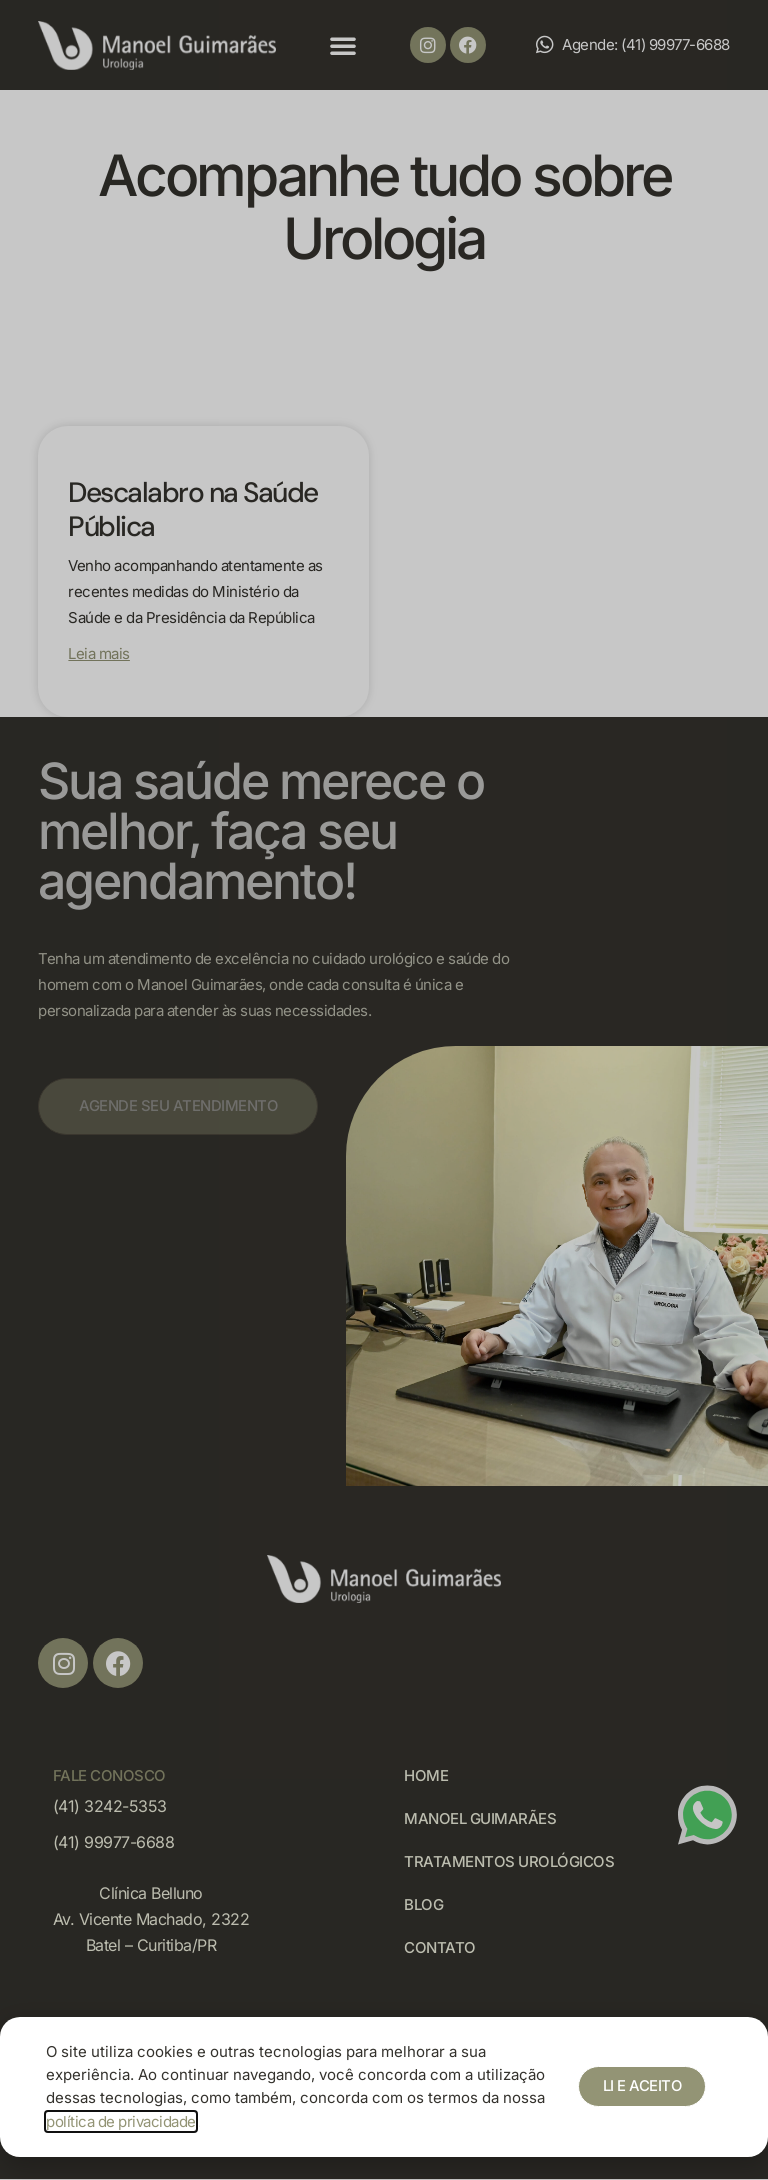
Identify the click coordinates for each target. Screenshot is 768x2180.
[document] (384, 1090)
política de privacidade (121, 2121)
